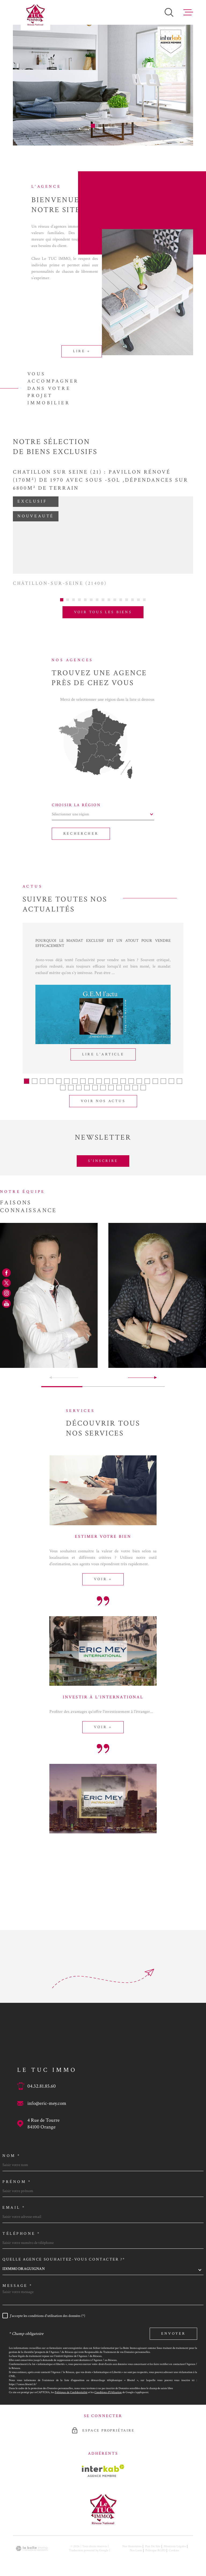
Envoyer (173, 2327)
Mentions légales (175, 2540)
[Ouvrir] (169, 12)
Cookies (174, 2544)
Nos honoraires (132, 2540)
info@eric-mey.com (46, 2097)
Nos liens (136, 2544)
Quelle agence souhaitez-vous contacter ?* (63, 2253)
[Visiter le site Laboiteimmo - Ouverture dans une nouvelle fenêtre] (31, 2542)
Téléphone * (21, 2227)
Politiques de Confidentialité (71, 2386)
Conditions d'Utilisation (108, 2386)
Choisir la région (76, 799)
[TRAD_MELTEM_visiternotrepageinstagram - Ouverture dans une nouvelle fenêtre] (6, 1293)
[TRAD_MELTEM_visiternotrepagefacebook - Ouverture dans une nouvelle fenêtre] (6, 1272)
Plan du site (152, 2540)
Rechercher (80, 827)
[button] (93, 126)
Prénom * (16, 2175)
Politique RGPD (155, 2544)
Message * (17, 2279)
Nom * (11, 2149)
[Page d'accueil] (35, 15)
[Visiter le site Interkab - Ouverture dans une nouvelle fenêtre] (103, 2464)
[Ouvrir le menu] (188, 12)
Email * (13, 2201)
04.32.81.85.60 (41, 2079)
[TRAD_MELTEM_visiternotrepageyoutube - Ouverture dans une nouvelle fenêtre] (6, 1303)
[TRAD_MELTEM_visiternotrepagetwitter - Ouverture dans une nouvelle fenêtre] (6, 1282)
